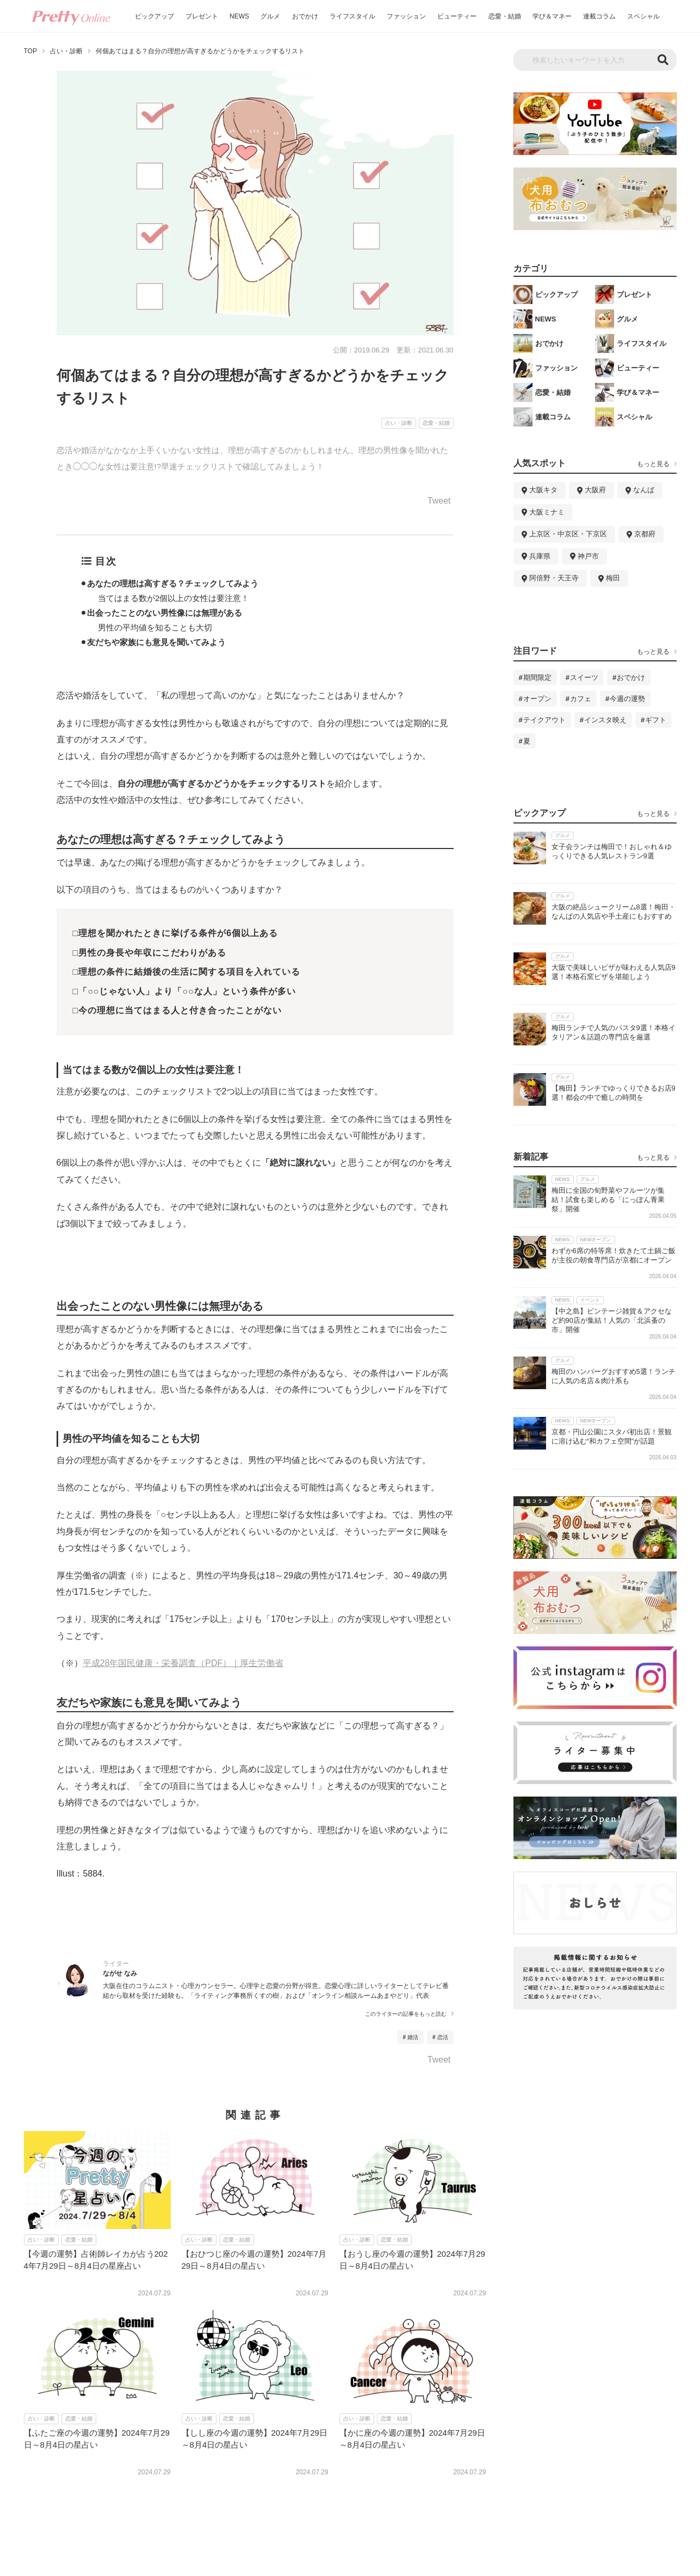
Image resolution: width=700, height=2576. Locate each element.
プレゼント (201, 16)
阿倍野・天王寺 (554, 578)
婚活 (412, 2037)
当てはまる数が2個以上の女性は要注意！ (173, 598)
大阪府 (595, 490)
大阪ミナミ (547, 512)
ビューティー (456, 16)
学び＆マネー (552, 16)
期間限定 (537, 677)
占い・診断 (66, 51)
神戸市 (588, 556)
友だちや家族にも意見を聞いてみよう (156, 642)
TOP (30, 51)
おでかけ (305, 16)
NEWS (239, 16)
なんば (643, 490)
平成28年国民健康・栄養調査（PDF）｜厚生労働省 (183, 1663)
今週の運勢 (627, 699)
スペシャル (643, 16)
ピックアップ (154, 16)
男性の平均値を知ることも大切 (155, 627)
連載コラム (599, 16)
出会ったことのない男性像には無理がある (164, 612)
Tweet (439, 501)
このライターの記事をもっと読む (406, 2014)
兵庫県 (539, 556)
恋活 (442, 2037)
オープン (537, 699)
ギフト (655, 720)
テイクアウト (544, 720)
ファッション (406, 16)
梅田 (613, 578)
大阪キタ (543, 490)
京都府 (644, 534)
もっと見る (653, 464)
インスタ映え (605, 720)
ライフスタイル (352, 16)
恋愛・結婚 (504, 16)
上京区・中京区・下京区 (568, 534)
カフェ (580, 699)
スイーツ (584, 677)
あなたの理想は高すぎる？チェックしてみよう (172, 583)
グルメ (270, 16)
